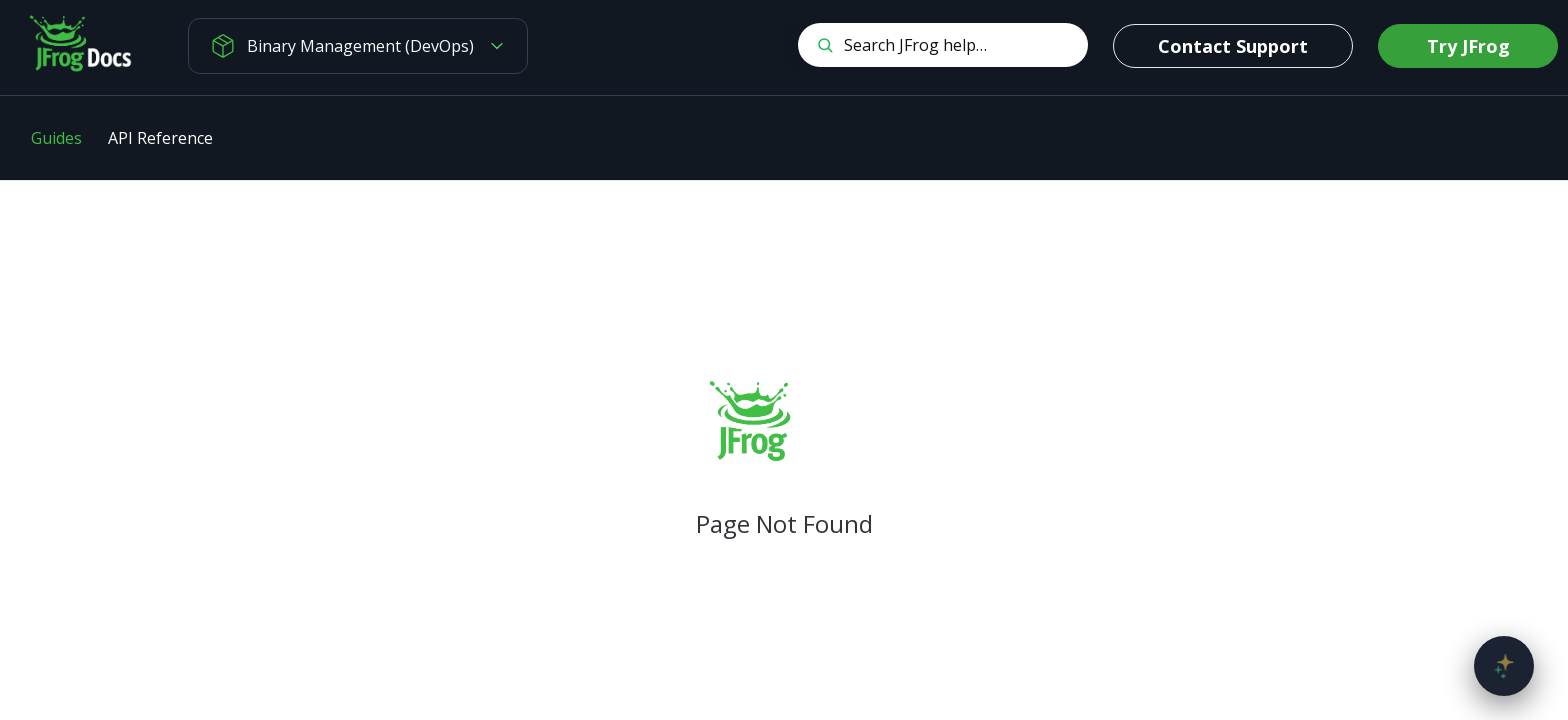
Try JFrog (1468, 46)
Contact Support (1233, 46)
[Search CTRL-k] (943, 45)
